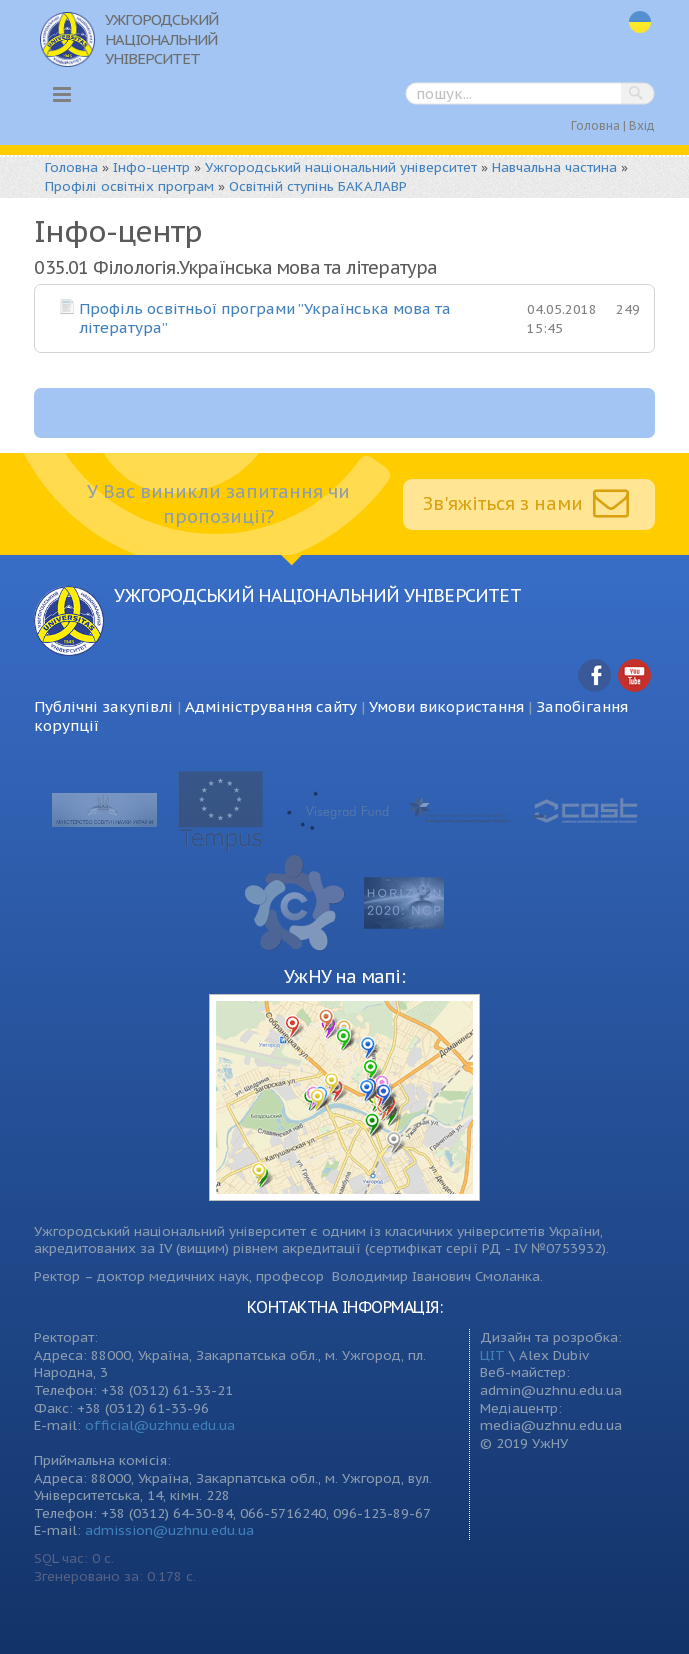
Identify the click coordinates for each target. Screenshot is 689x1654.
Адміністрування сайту (271, 706)
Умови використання (446, 706)
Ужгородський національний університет (341, 167)
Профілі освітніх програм (129, 186)
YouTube (635, 676)
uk (640, 22)
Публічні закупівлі (103, 706)
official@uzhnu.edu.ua (160, 1425)
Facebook (595, 676)
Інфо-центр (151, 167)
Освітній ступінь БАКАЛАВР (318, 186)
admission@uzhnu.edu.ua (169, 1530)
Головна (595, 125)
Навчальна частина (554, 167)
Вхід (642, 125)
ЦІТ (492, 1355)
